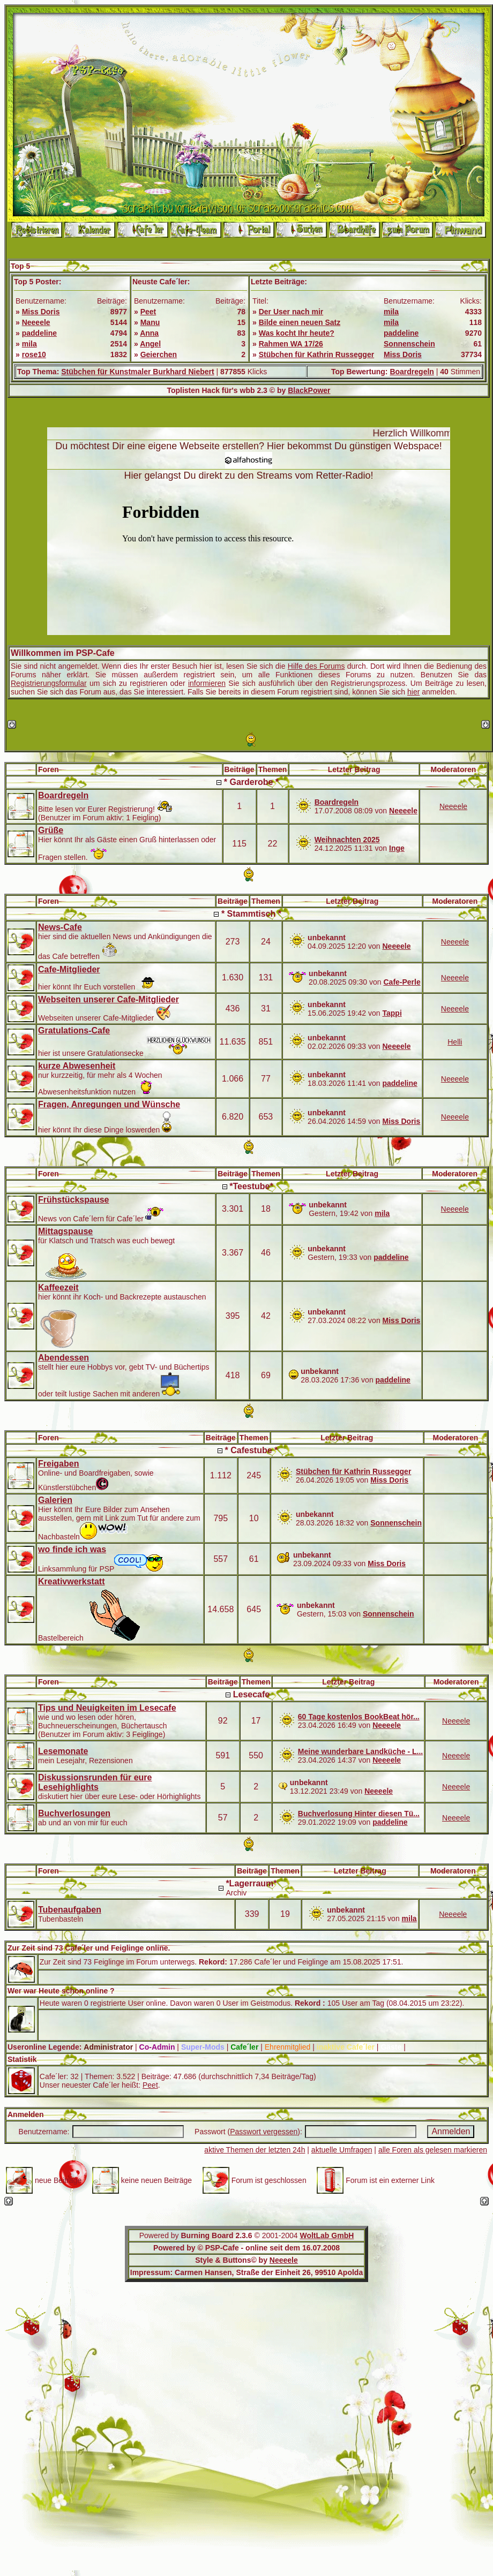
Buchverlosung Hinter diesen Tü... (359, 1813)
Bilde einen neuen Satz (299, 322)
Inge (397, 848)
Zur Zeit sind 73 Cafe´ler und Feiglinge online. (89, 1948)
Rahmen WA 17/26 (291, 343)
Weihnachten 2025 (347, 839)
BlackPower (309, 390)
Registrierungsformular (49, 683)
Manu (150, 322)
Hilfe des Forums (316, 666)
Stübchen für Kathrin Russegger (316, 354)
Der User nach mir (291, 311)
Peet (148, 311)
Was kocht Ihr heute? (296, 333)
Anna (149, 333)
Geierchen (158, 354)
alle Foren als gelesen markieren (432, 2150)
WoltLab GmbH (327, 2235)
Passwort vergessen (263, 2131)
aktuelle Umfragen (341, 2150)
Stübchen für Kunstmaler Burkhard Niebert (137, 371)
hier (413, 692)
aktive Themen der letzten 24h (254, 2150)
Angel (150, 343)
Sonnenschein (409, 343)
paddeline (39, 333)
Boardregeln (412, 371)
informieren (207, 683)
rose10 (34, 354)
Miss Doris (41, 311)
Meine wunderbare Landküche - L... (360, 1751)
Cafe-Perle (401, 982)
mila (29, 343)
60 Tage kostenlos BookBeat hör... (359, 1716)
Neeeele (36, 322)
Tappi (391, 1013)
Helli (454, 1042)
